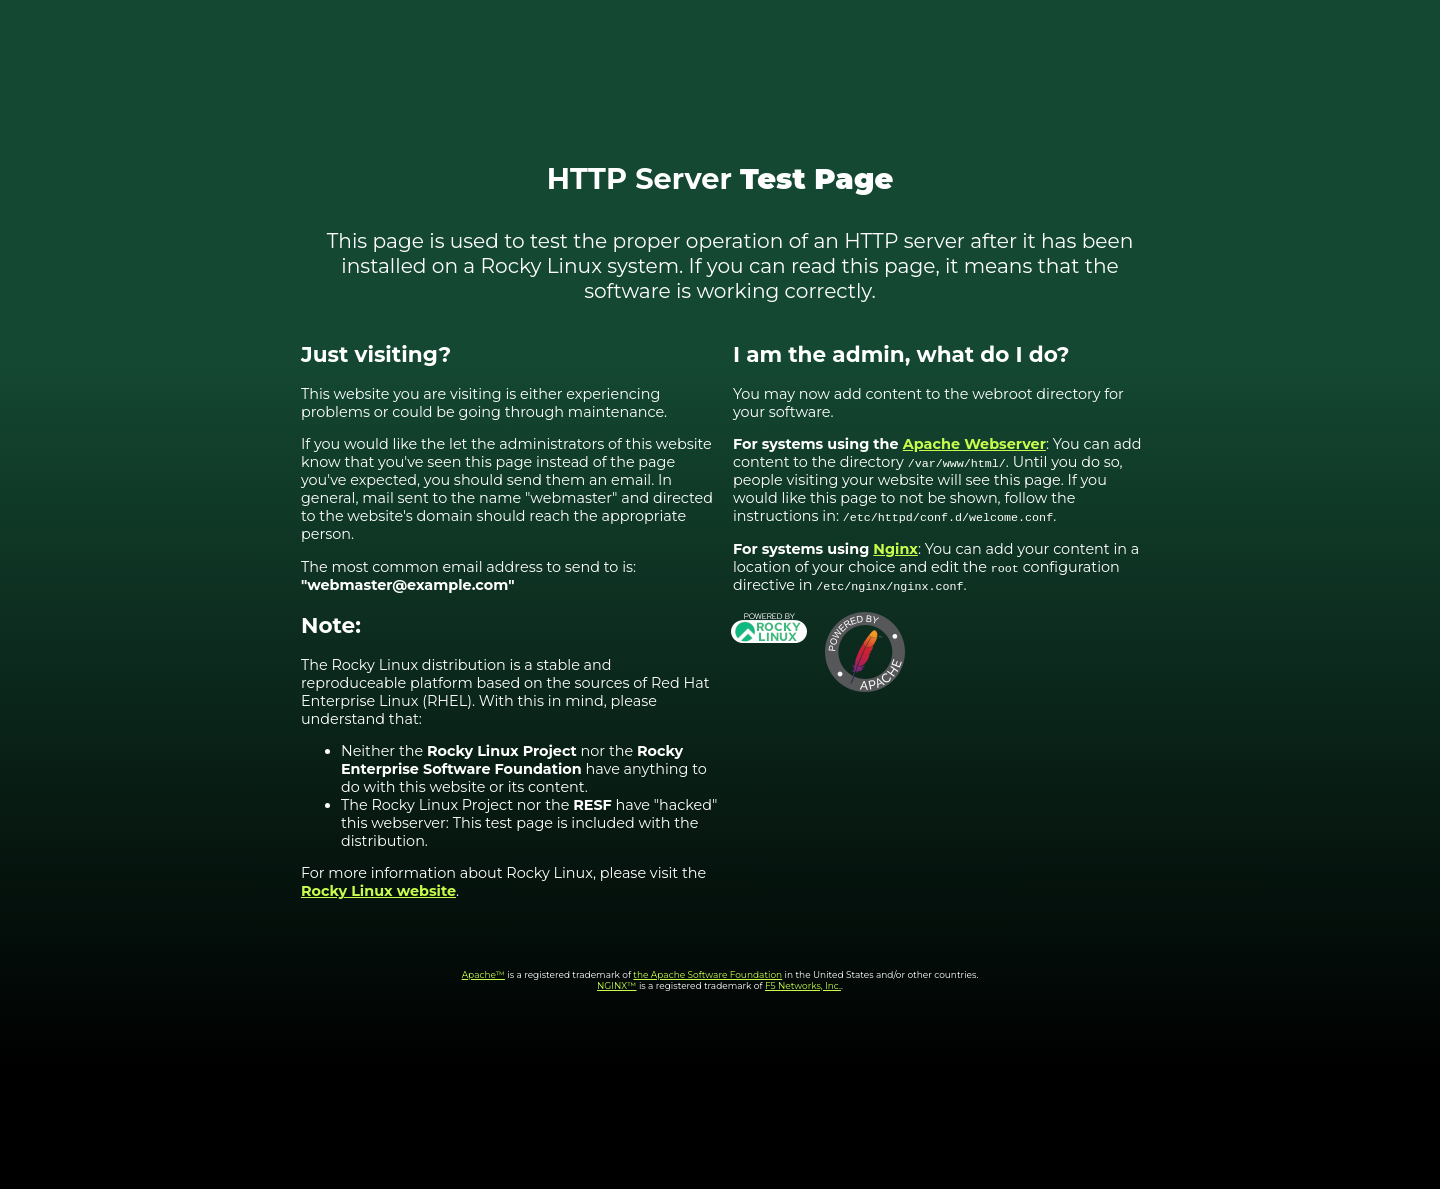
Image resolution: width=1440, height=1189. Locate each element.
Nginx (895, 549)
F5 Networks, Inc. (803, 985)
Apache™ (483, 974)
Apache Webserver (974, 444)
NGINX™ (617, 985)
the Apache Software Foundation (707, 974)
